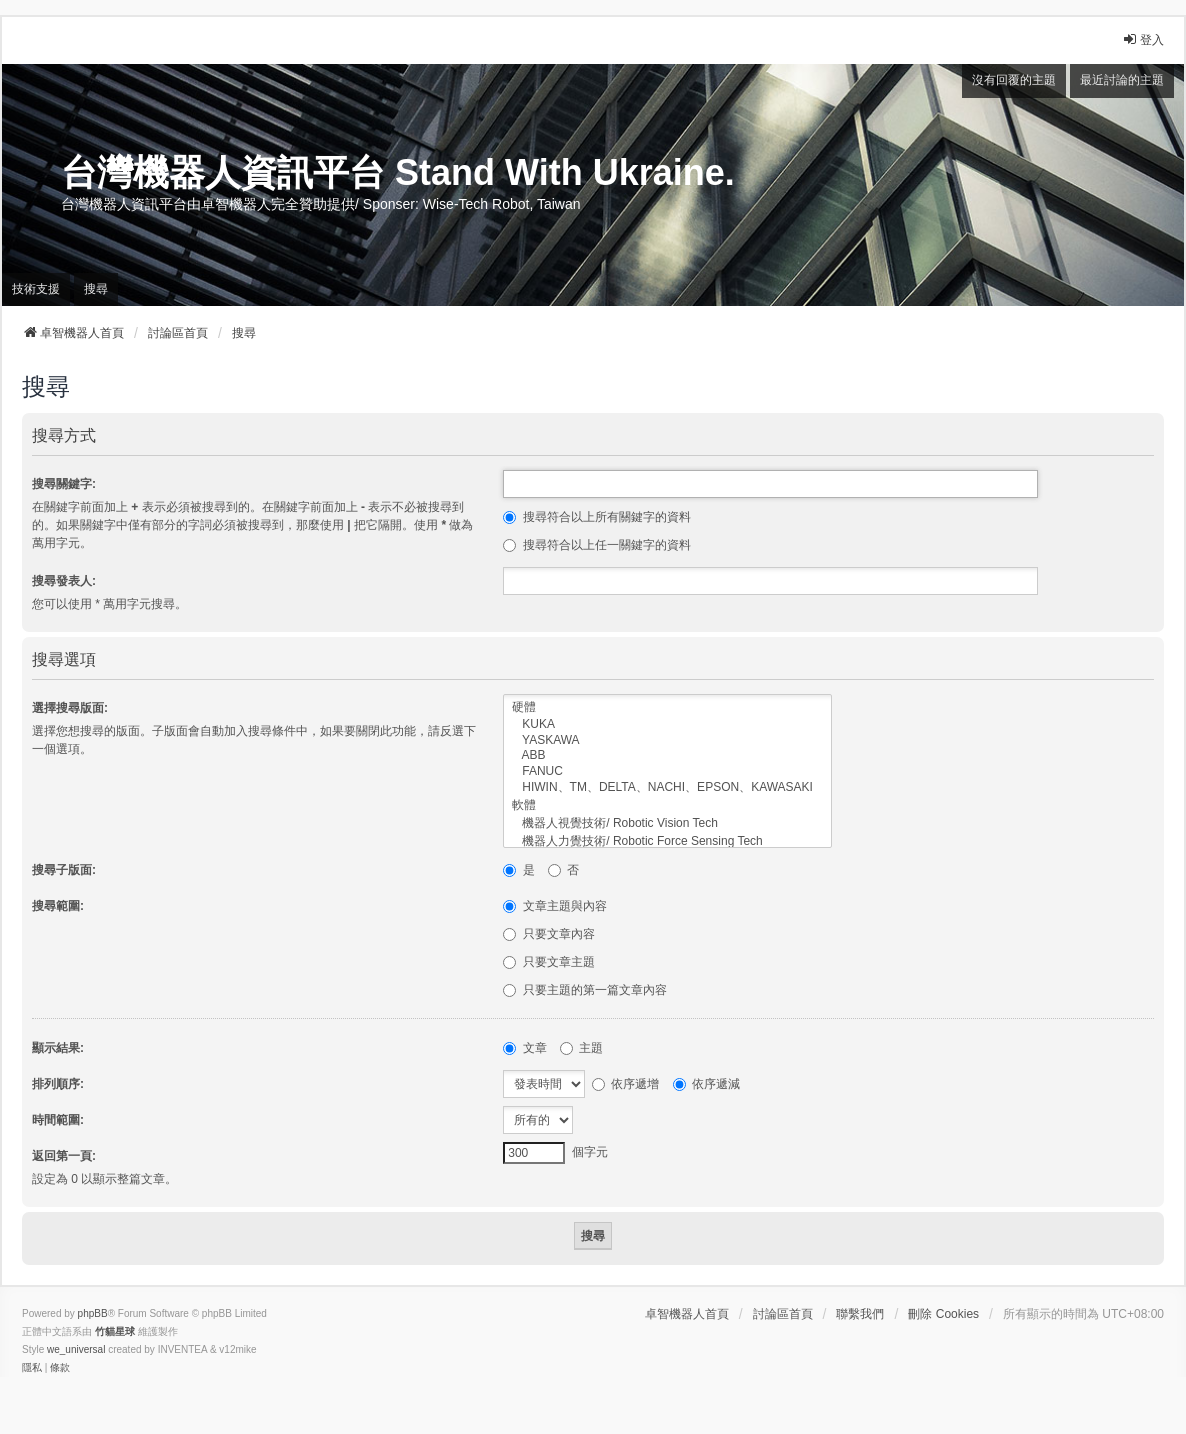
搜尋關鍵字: (64, 484)
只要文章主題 (548, 962)
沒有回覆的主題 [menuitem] (1014, 80)
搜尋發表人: (64, 581)
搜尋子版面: (64, 870)
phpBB (93, 1313)
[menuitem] (32, 1368)
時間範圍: (58, 1120)
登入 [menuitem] (1143, 39)
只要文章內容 (548, 934)
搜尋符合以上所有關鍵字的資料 (596, 517)
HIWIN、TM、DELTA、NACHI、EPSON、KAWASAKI (667, 788)
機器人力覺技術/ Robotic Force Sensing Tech (667, 842)
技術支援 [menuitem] (36, 289)
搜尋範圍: (58, 906)
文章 (524, 1048)
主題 (581, 1048)
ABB (667, 755)
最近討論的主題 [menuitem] (1122, 80)
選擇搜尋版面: (70, 708)
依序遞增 (625, 1084)
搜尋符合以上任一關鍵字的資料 (596, 545)
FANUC (667, 771)
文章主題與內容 (554, 906)
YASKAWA (667, 740)
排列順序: (58, 1084)
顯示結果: (58, 1048)
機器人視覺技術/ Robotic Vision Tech (667, 824)
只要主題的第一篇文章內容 (584, 990)
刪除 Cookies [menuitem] (943, 1314)
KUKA (667, 724)
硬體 (667, 708)
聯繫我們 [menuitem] (860, 1314)
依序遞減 (706, 1084)
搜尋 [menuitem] (96, 289)
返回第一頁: (64, 1156)
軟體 (667, 806)
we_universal (76, 1349)
